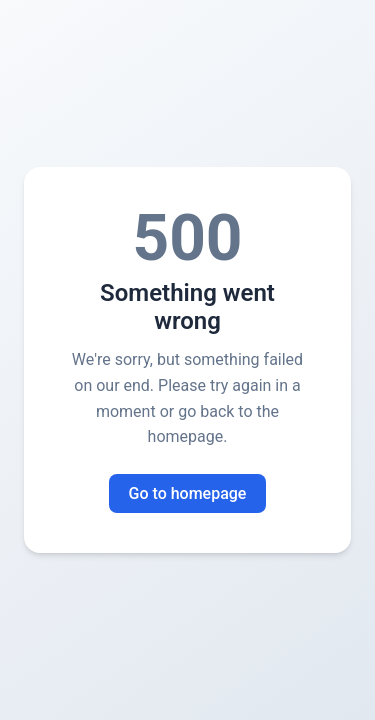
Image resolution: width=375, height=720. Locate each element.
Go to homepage (188, 493)
